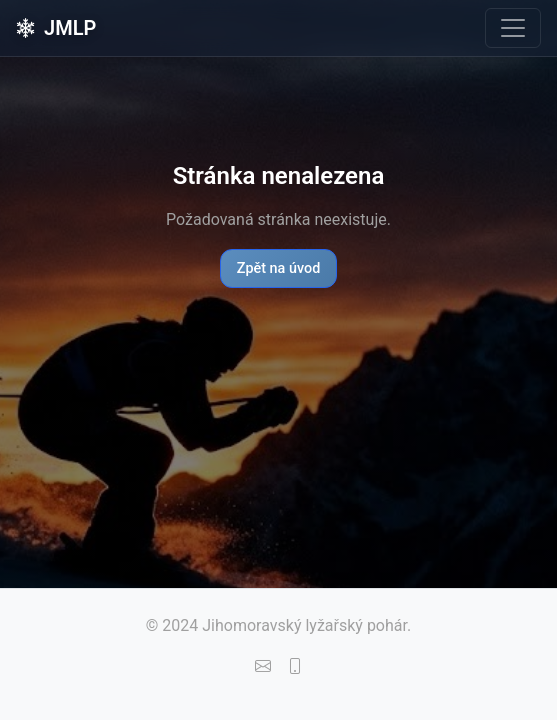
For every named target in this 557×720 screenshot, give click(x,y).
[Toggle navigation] (513, 28)
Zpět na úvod (279, 268)
